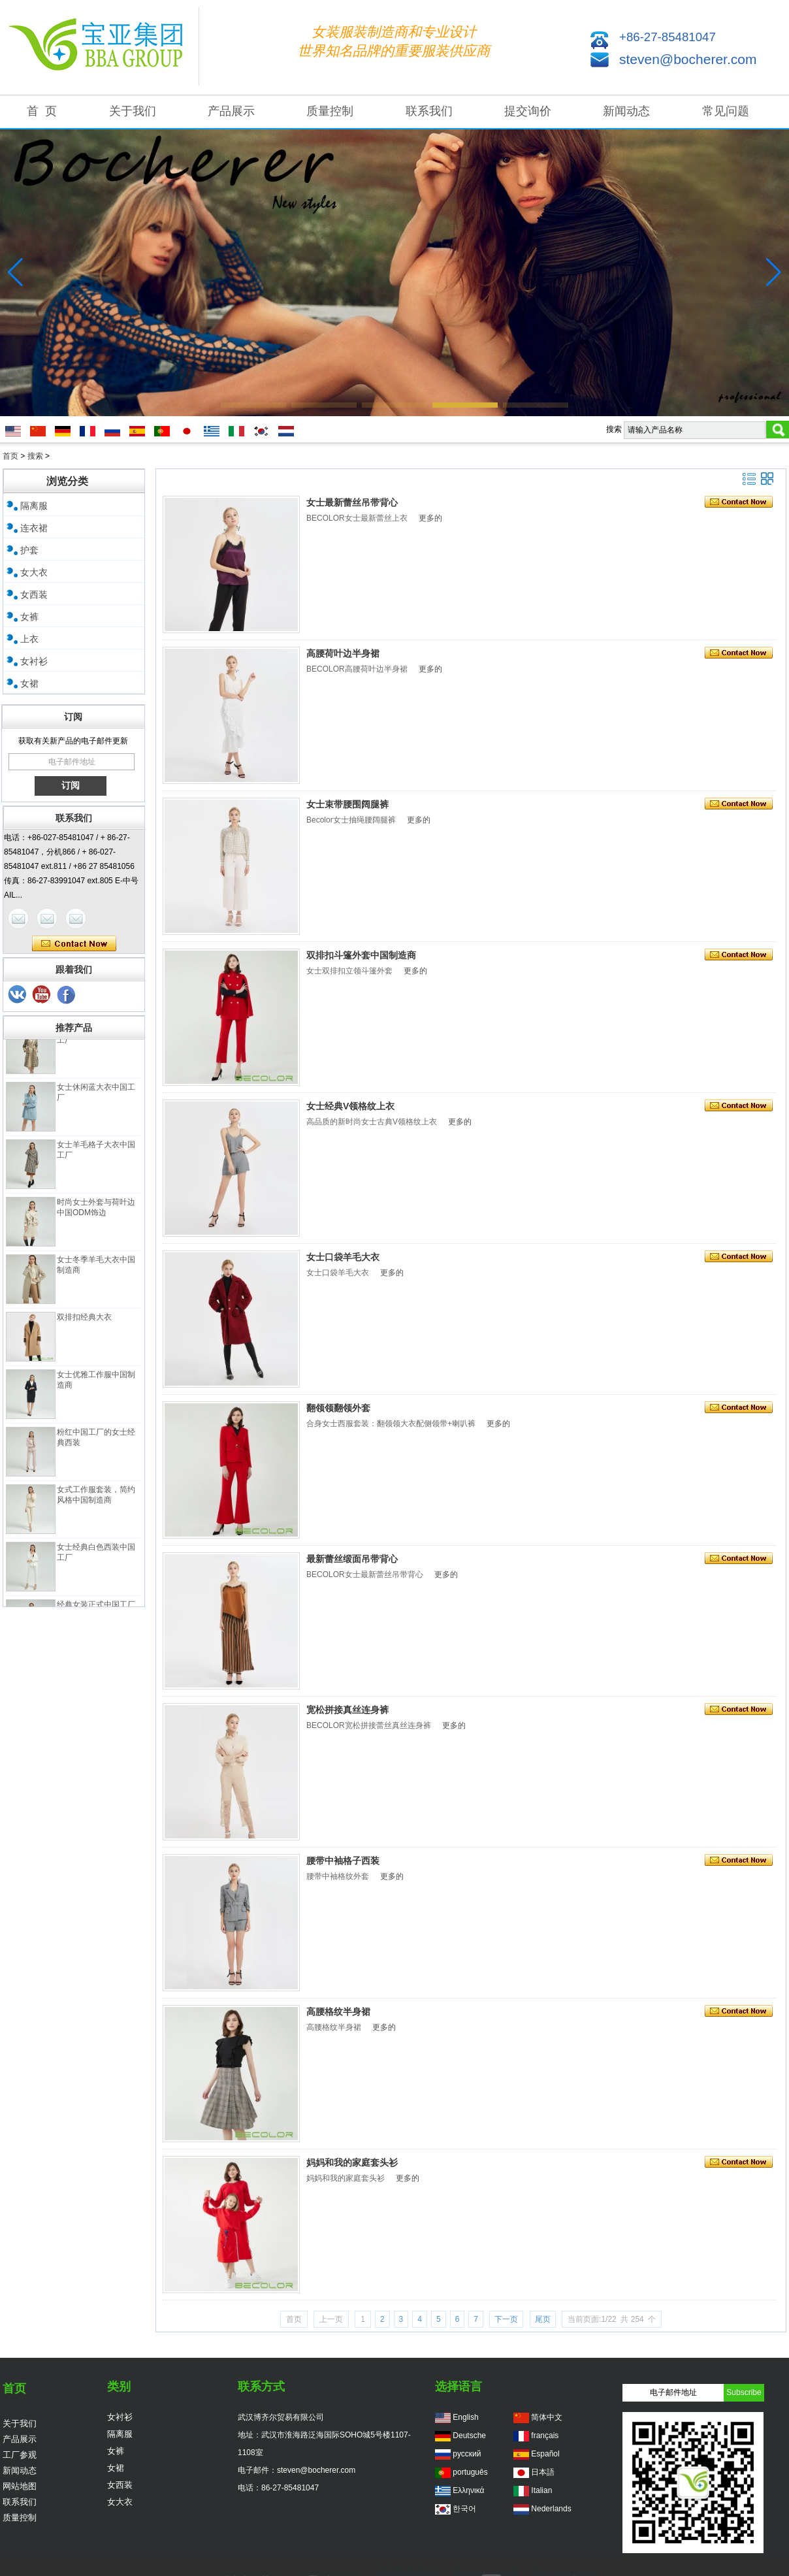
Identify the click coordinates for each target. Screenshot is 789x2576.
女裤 (29, 616)
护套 (29, 550)
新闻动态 (626, 111)
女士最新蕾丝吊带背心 (352, 502)
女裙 (29, 683)
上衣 (29, 639)
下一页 (506, 2319)
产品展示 (231, 111)
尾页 (543, 2319)
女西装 (34, 594)
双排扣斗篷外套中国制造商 (361, 955)
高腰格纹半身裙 (338, 2011)
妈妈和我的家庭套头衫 (352, 2162)
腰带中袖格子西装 (342, 1860)
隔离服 (34, 505)
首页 (10, 456)
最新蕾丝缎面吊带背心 (352, 1559)
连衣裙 (34, 528)
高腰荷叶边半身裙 (342, 653)
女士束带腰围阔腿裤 (347, 804)
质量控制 (329, 111)
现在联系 (74, 944)
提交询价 (527, 111)
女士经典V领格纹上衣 (350, 1106)
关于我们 (132, 111)
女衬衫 (34, 661)
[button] (253, 405)
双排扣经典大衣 (84, 1322)
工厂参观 (20, 2455)
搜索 (35, 456)
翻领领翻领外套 (338, 1408)
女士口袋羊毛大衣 (342, 1257)
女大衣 (34, 572)
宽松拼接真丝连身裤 (347, 1709)
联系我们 (429, 111)
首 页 (42, 111)
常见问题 (725, 111)
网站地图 (20, 2486)
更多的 (430, 518)
